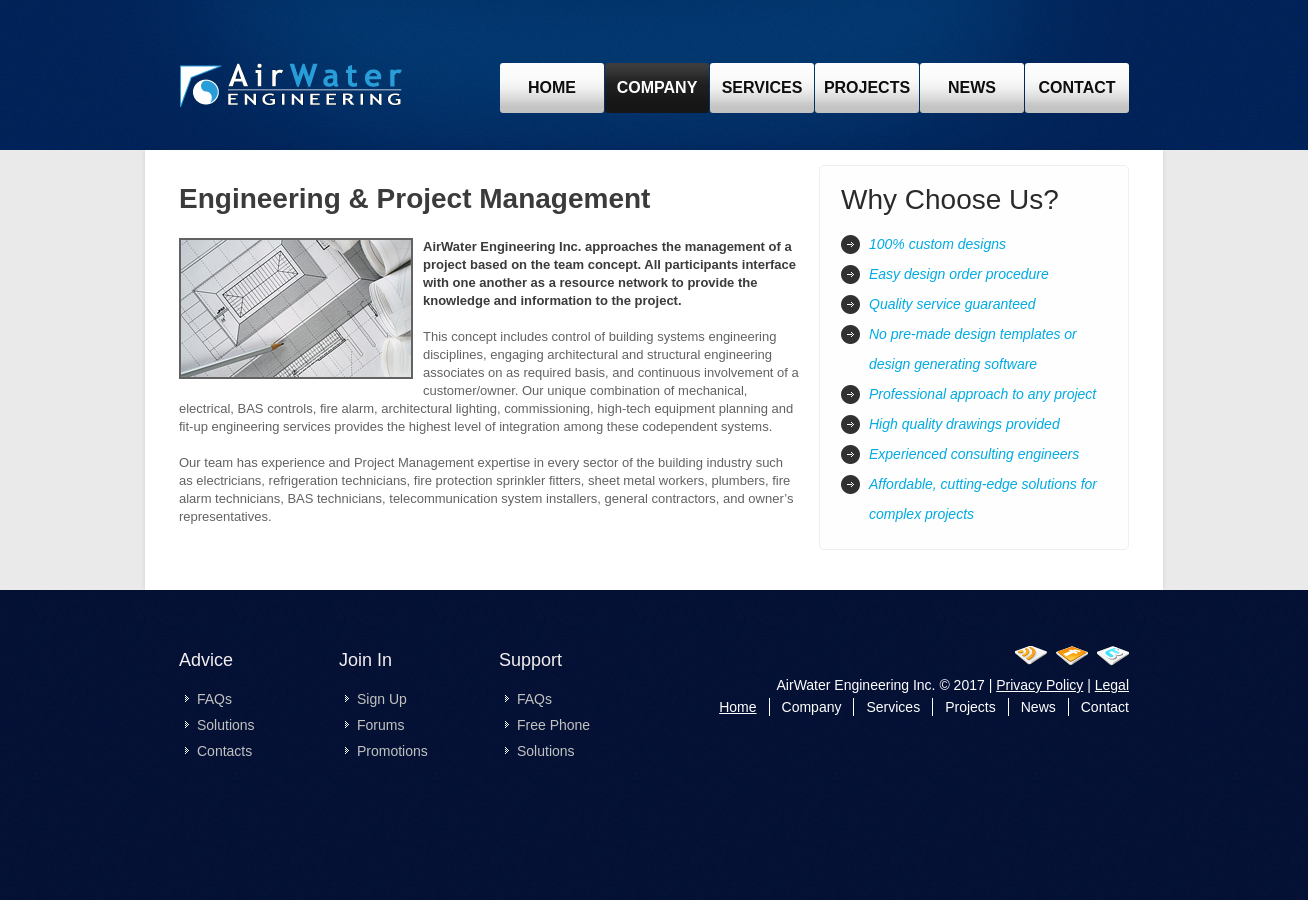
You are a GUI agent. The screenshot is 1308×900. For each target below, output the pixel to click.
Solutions (226, 725)
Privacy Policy (1039, 685)
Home (552, 87)
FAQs (214, 699)
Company (657, 87)
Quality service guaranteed (952, 304)
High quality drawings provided (964, 424)
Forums (380, 725)
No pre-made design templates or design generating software (973, 349)
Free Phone (553, 725)
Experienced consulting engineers (974, 454)
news (972, 87)
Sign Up (382, 699)
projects (867, 87)
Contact (1105, 707)
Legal (1112, 685)
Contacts (224, 751)
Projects (970, 707)
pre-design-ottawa (291, 89)
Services (762, 87)
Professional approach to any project (982, 394)
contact (1076, 87)
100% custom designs (937, 244)
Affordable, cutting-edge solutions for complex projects (983, 499)
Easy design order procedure (959, 274)
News (1038, 707)
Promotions (392, 751)
